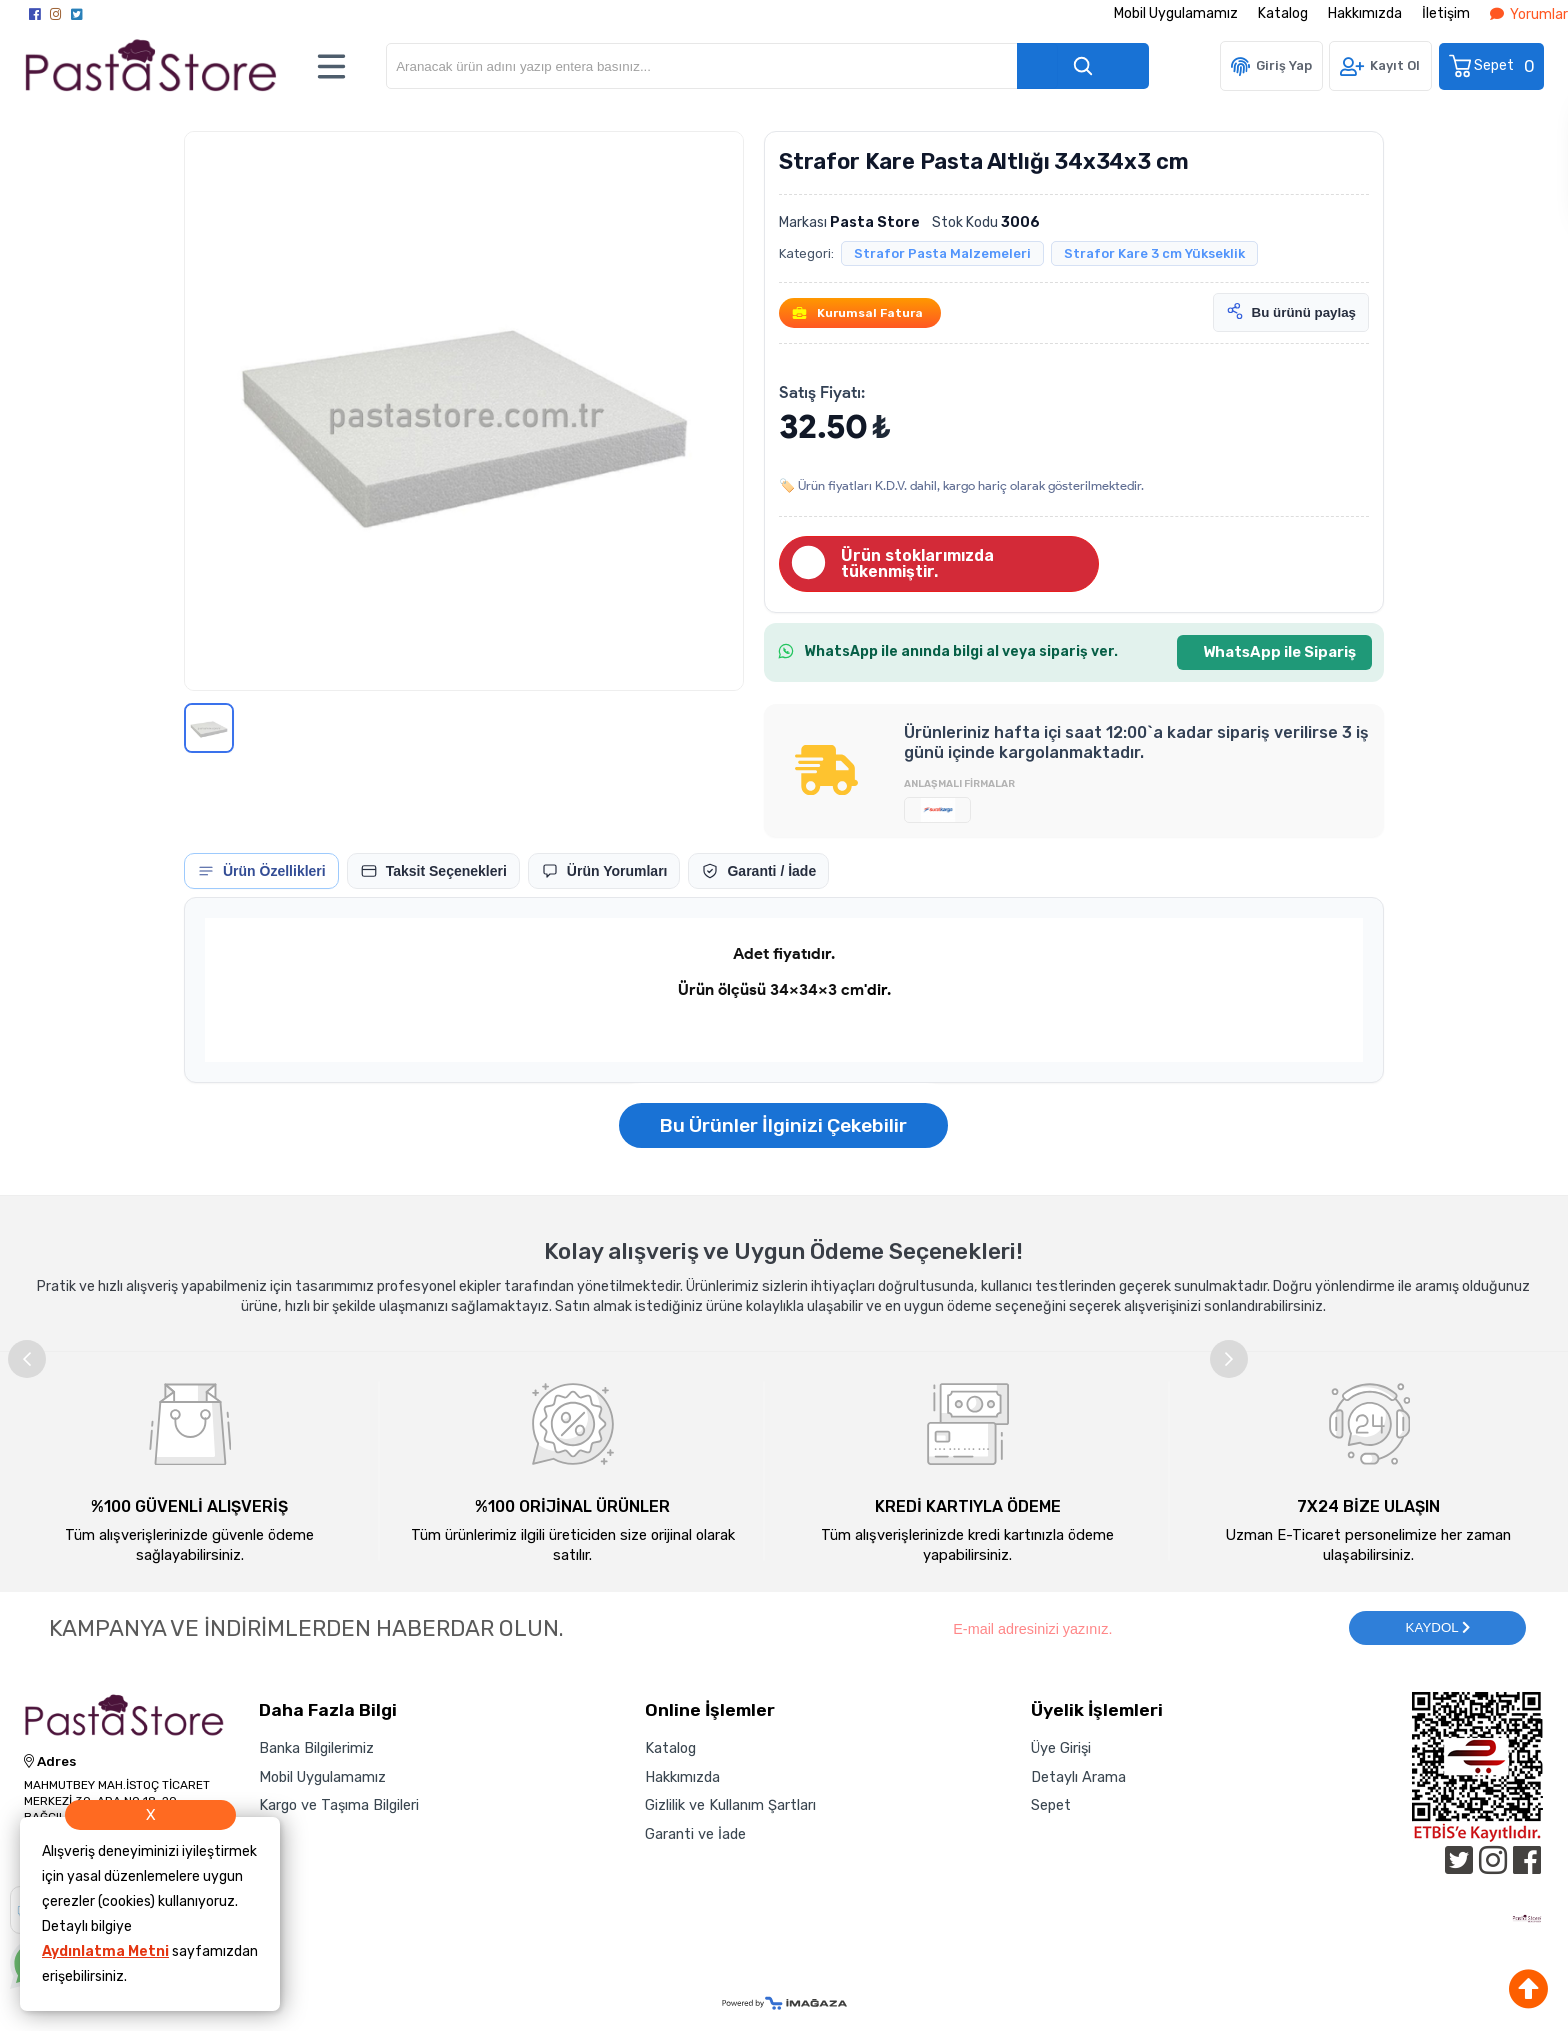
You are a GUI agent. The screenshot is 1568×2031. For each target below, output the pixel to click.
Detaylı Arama (1078, 1777)
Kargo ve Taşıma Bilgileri (339, 1805)
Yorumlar (1529, 14)
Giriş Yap (1284, 65)
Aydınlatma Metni (105, 1951)
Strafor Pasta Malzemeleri (942, 253)
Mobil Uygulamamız (1176, 13)
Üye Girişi (1061, 1748)
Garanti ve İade (695, 1834)
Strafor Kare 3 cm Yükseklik (1154, 253)
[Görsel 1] (209, 728)
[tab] (261, 871)
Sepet (1493, 66)
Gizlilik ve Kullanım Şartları (730, 1805)
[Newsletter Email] (1140, 1628)
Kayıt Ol (1395, 65)
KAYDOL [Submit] (1438, 1627)
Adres (50, 1762)
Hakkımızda (1365, 13)
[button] (464, 411)
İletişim (1446, 13)
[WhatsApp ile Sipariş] (1274, 652)
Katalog (1283, 13)
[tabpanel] (784, 990)
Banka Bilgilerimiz (316, 1748)
